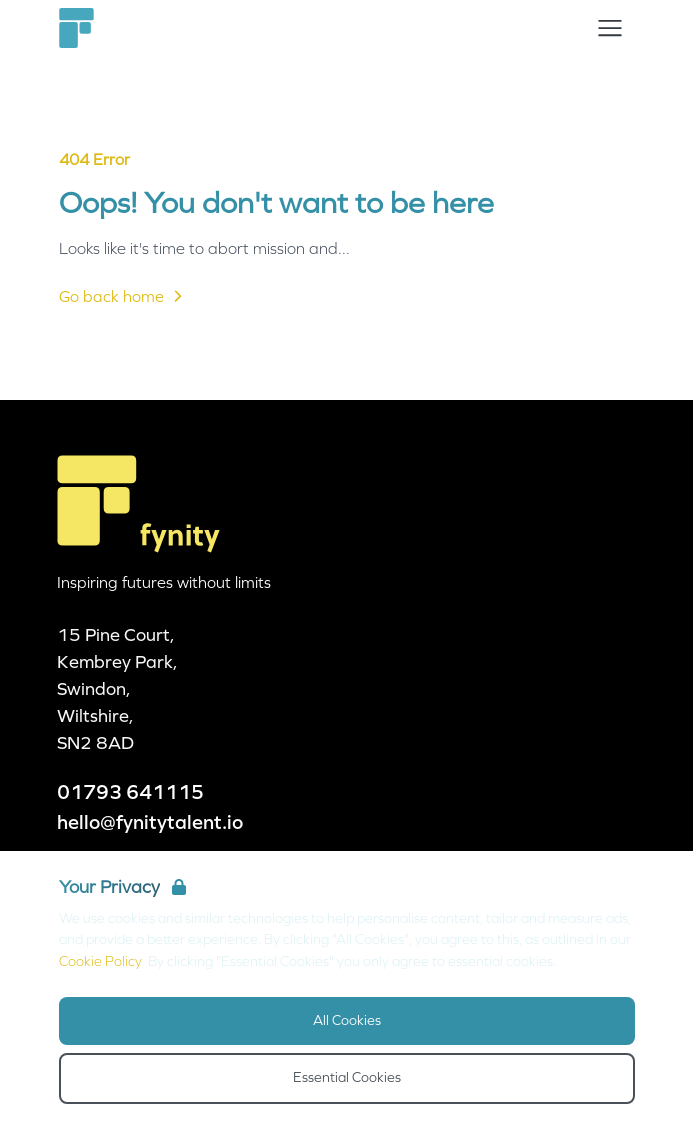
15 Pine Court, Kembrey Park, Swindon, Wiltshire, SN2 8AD (117, 689)
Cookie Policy (100, 961)
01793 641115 (130, 792)
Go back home (123, 296)
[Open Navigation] (610, 28)
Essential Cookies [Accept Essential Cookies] (347, 1077)
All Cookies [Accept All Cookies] (347, 1020)
